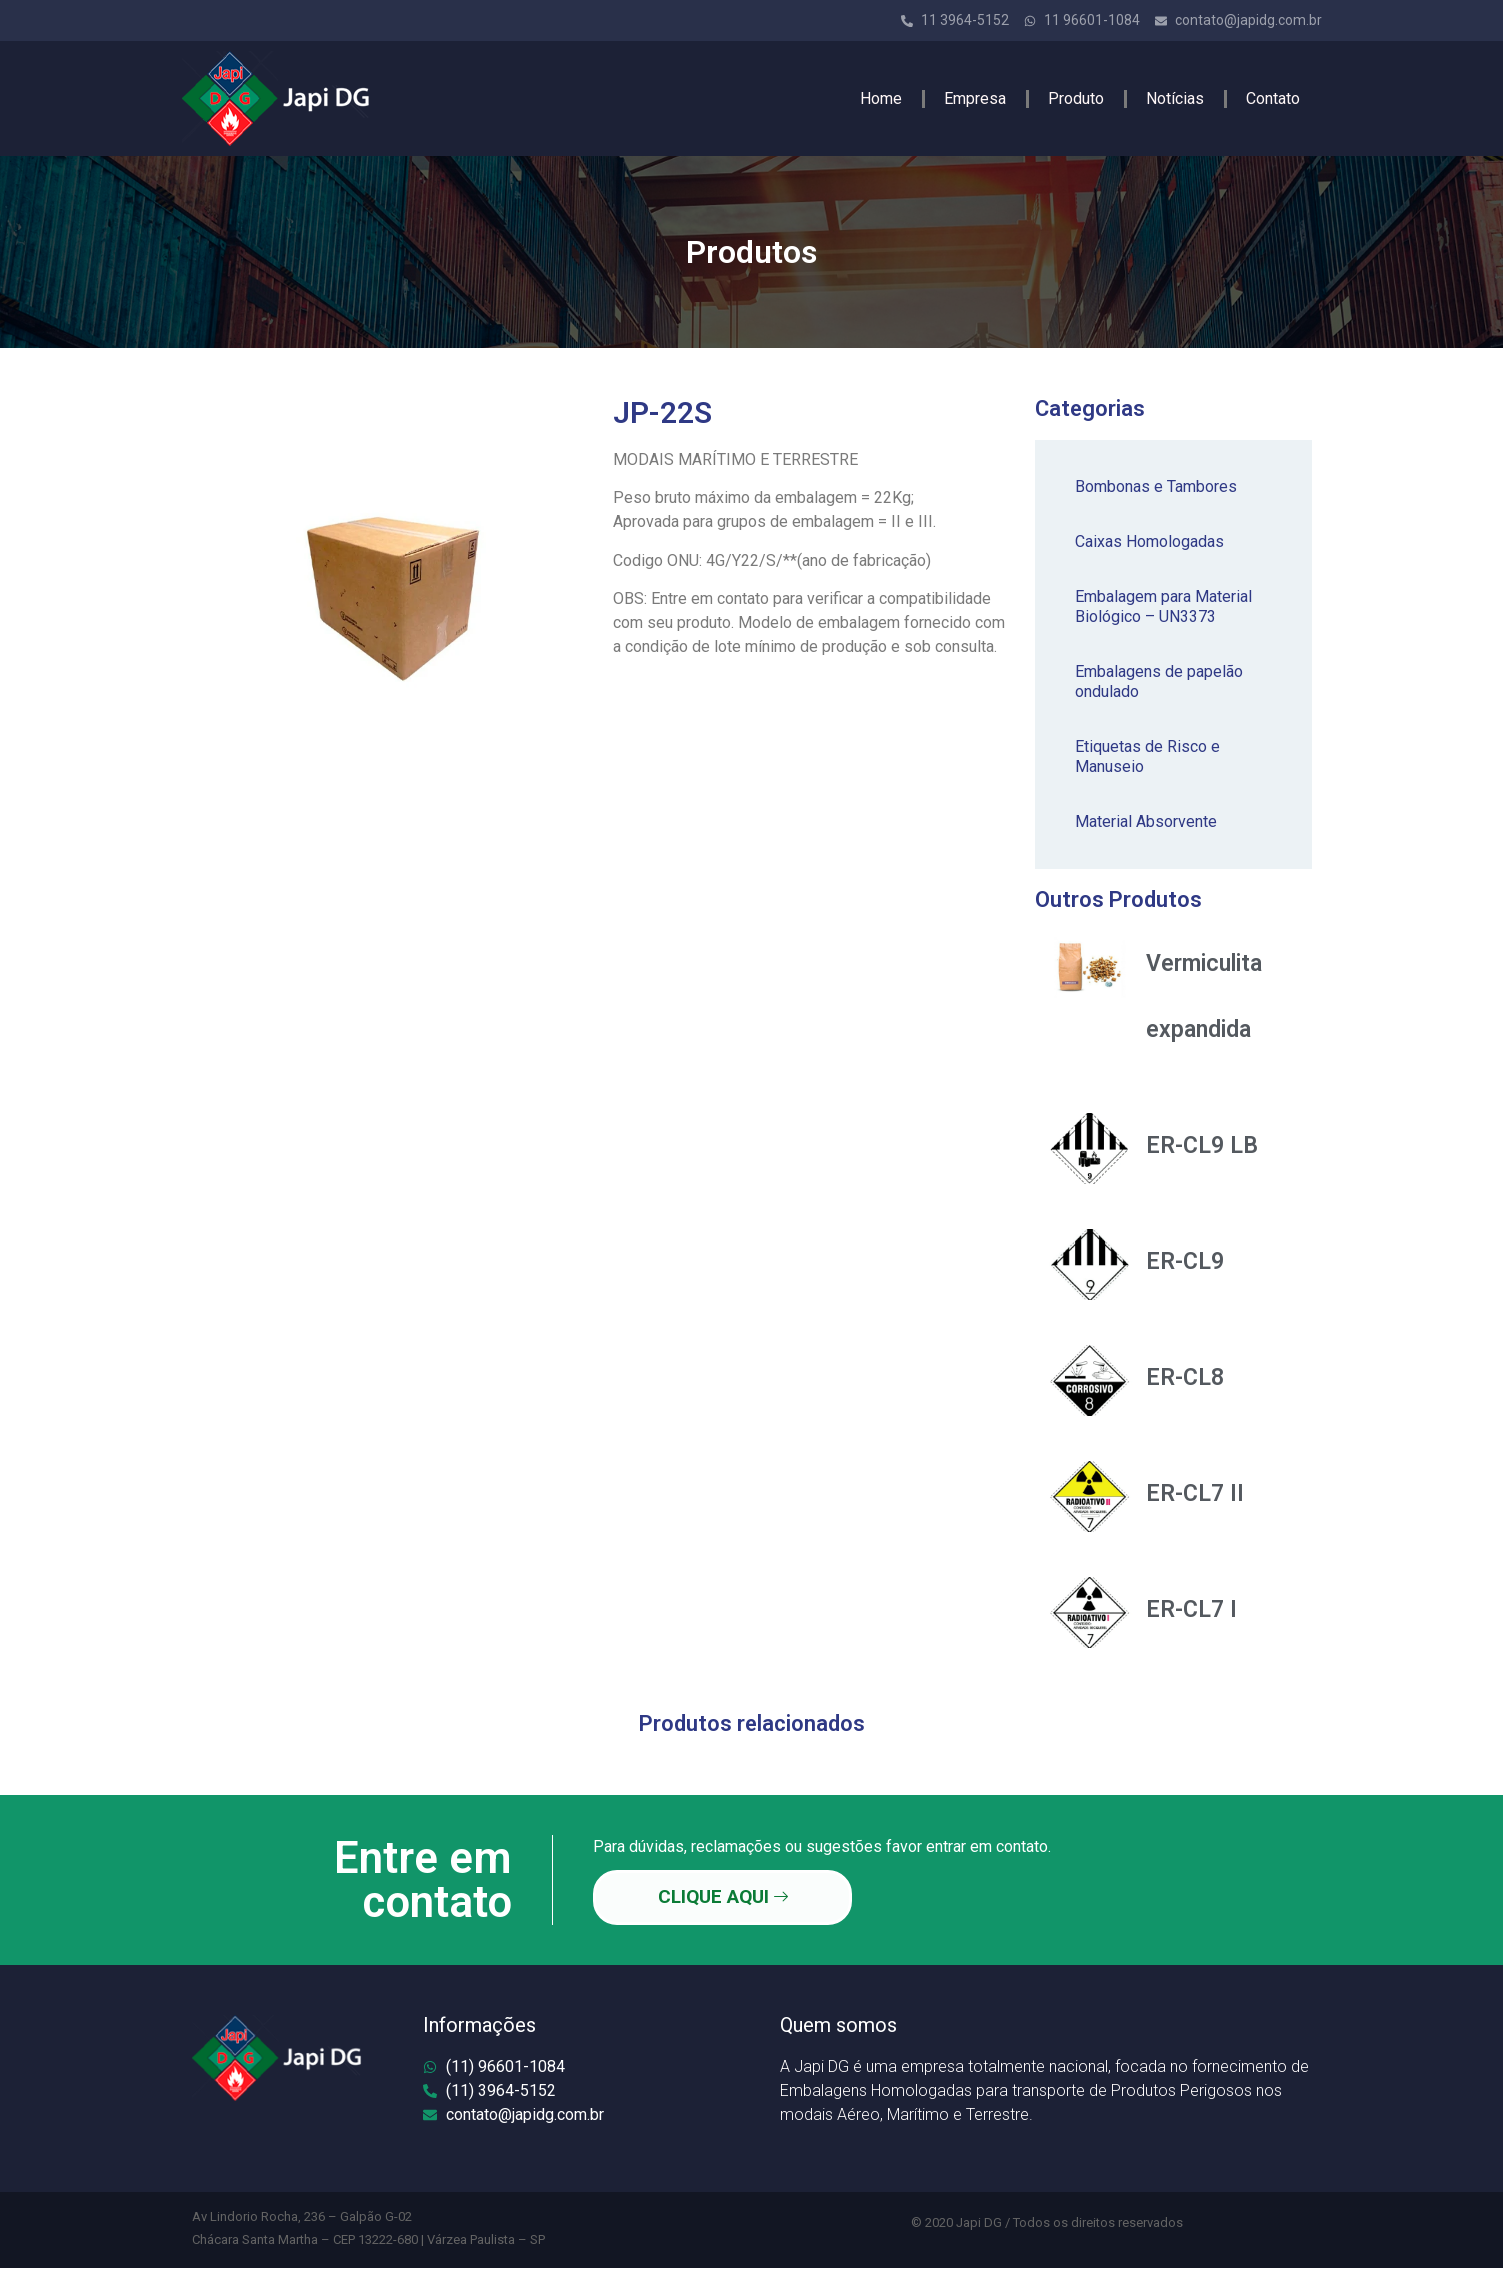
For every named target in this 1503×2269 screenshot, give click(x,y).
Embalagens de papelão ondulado (1159, 681)
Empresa (975, 98)
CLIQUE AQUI (721, 1897)
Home (881, 98)
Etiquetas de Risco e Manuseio (1147, 756)
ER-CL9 (1185, 1261)
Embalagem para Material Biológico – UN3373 (1163, 606)
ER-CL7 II (1195, 1493)
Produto (1076, 98)
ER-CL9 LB (1202, 1145)
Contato (1273, 98)
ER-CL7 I (1191, 1609)
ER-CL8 (1185, 1377)
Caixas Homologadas (1149, 541)
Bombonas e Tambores (1156, 486)
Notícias (1175, 98)
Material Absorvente (1146, 821)
